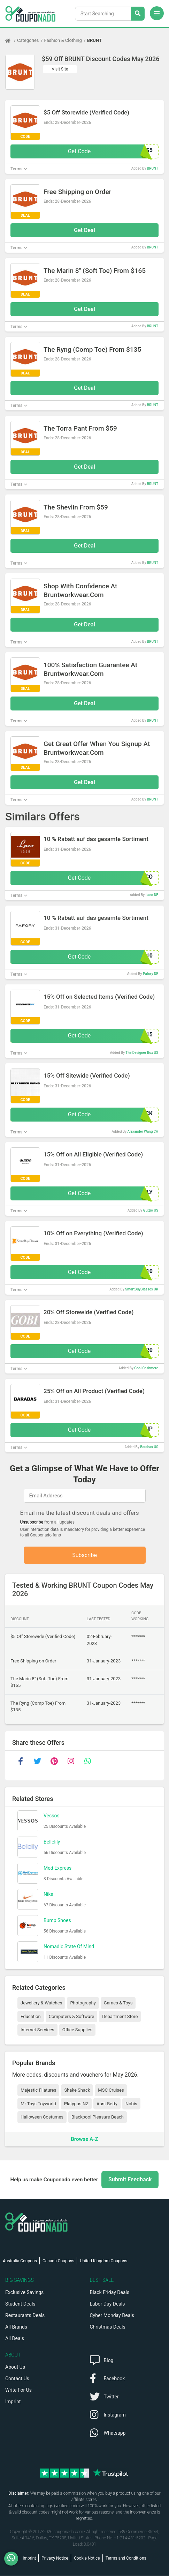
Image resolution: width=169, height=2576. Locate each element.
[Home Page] (11, 40)
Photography (82, 2003)
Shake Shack (77, 2090)
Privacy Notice (54, 2558)
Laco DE (152, 895)
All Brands (16, 2327)
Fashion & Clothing (63, 40)
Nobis (131, 2103)
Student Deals (20, 2304)
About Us (15, 2367)
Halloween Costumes (42, 2117)
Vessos (52, 1816)
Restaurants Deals (25, 2315)
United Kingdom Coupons (103, 2261)
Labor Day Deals (107, 2304)
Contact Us (17, 2379)
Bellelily (52, 1842)
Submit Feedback (130, 2179)
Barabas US (149, 1447)
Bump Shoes (57, 1920)
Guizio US (150, 1210)
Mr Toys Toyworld (38, 2103)
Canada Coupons (58, 2261)
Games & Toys (118, 2003)
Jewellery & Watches (41, 2003)
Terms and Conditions (126, 2558)
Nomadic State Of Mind (69, 1947)
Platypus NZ (76, 2103)
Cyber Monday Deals (112, 2315)
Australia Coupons (20, 2261)
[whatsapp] (87, 1762)
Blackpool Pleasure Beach (97, 2117)
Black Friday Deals (110, 2292)
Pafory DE (150, 974)
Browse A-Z (84, 2139)
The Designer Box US (141, 1053)
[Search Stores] (138, 14)
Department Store (120, 2016)
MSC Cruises (111, 2090)
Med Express (57, 1868)
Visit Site (60, 69)
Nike (48, 1894)
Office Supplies (77, 2030)
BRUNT (94, 40)
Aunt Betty (107, 2103)
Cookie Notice (87, 2558)
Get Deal (84, 230)
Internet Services (37, 2030)
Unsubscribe (32, 1522)
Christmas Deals (107, 2327)
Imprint (13, 2402)
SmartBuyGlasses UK (141, 1289)
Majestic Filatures (38, 2090)
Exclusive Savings (24, 2292)
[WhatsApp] (13, 2559)
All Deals (14, 2339)
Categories (28, 40)
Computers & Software (71, 2016)
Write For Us (18, 2390)
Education (31, 2016)
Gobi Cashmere (146, 1368)
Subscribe (84, 1555)
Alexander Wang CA (143, 1131)
